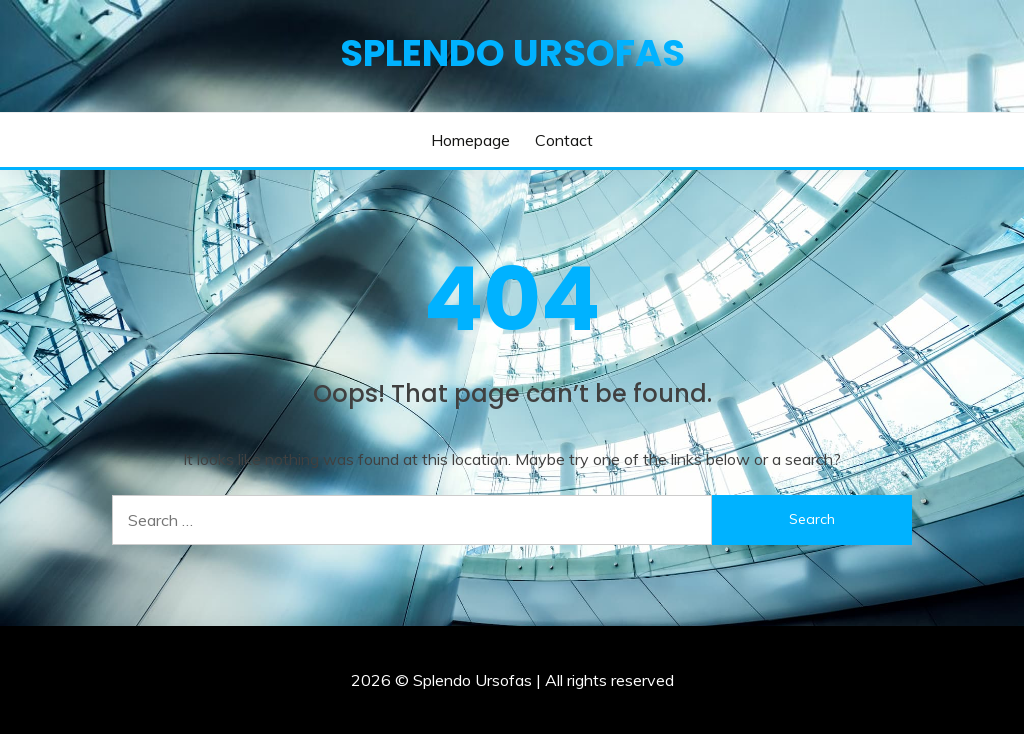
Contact (564, 140)
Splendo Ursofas (512, 53)
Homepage (470, 140)
